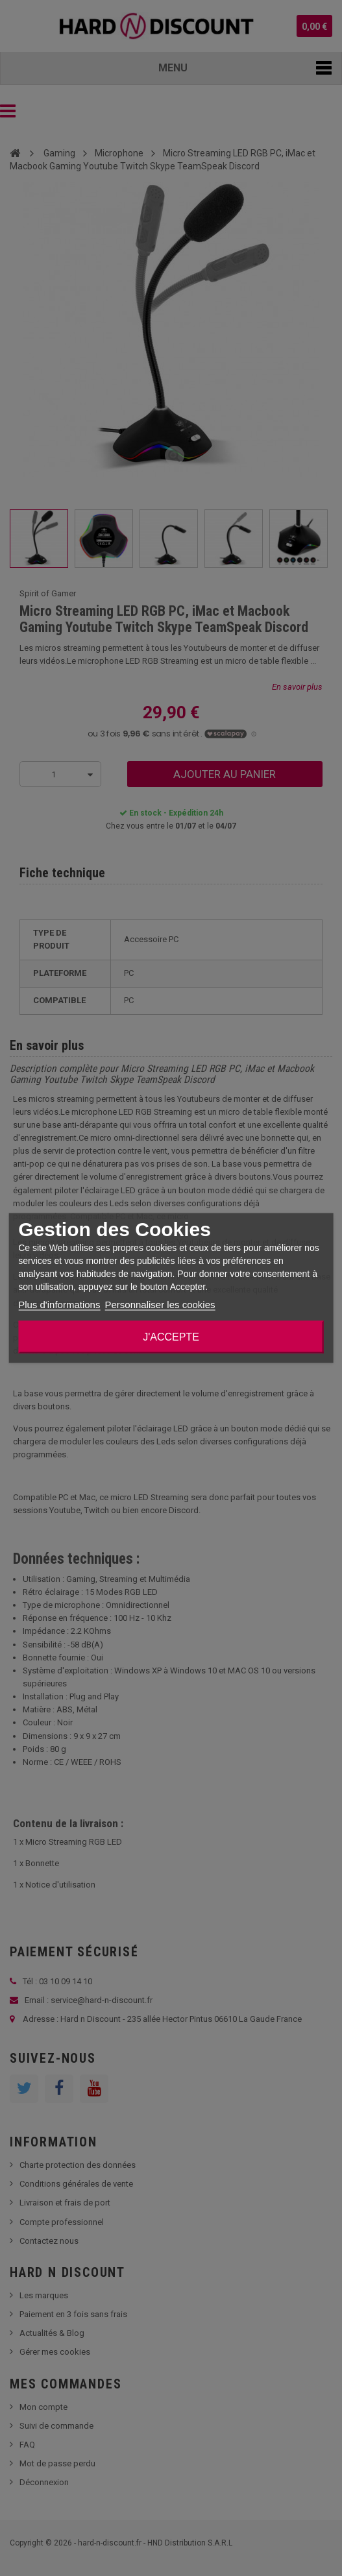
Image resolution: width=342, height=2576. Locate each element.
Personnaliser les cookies (159, 1304)
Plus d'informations (59, 1304)
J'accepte (171, 1337)
